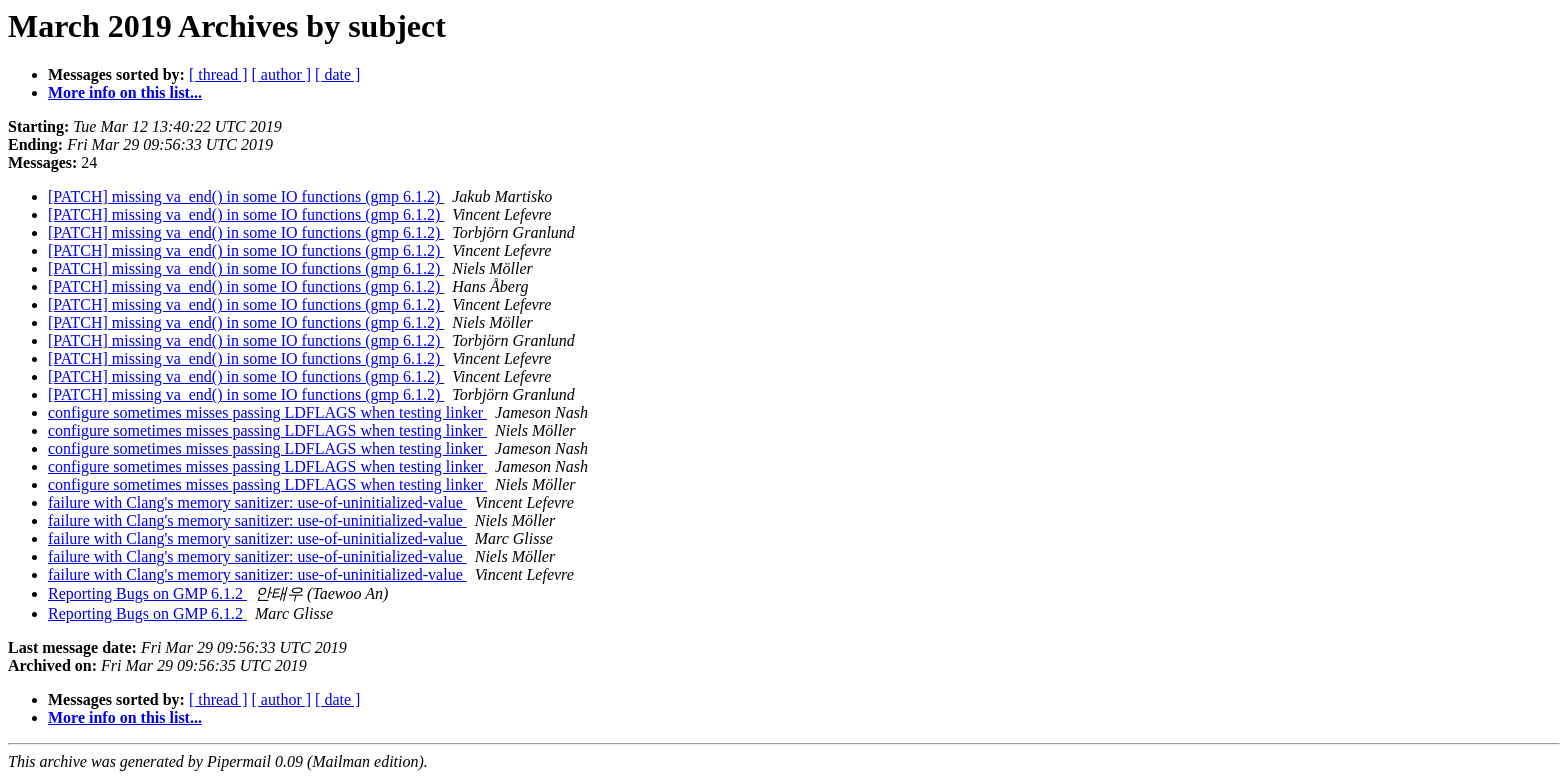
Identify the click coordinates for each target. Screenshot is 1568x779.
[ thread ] (218, 74)
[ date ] (337, 74)
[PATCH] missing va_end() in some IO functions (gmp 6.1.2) (246, 196)
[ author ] (282, 74)
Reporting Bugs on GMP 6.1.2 (147, 593)
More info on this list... (125, 92)
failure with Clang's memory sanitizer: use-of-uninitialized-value (257, 502)
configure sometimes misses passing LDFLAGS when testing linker (267, 412)
